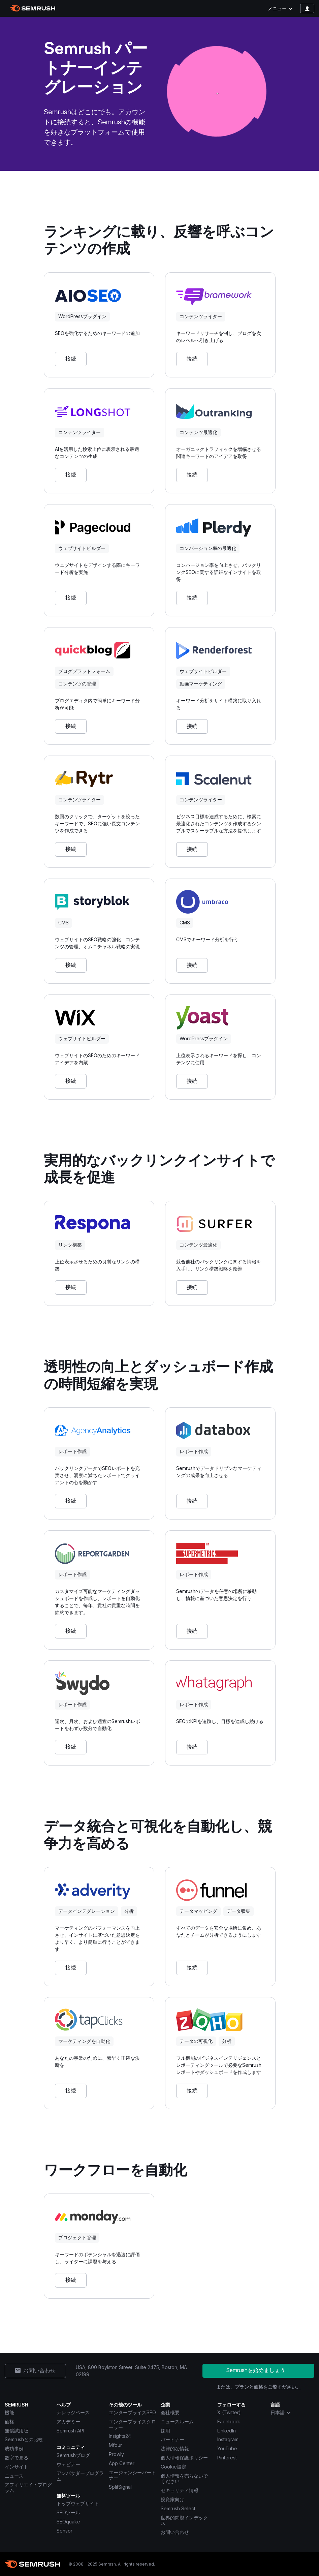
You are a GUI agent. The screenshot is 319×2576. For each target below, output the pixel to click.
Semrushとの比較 (24, 2439)
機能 (9, 2412)
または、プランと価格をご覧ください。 (258, 2387)
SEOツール (68, 2512)
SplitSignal (120, 2487)
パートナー (172, 2439)
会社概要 (170, 2412)
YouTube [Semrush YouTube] (227, 2448)
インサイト (16, 2467)
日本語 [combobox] (280, 2412)
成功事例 (14, 2448)
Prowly (116, 2454)
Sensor (64, 2531)
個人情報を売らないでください (184, 2478)
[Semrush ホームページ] (32, 8)
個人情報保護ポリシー (184, 2457)
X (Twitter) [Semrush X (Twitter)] (229, 2412)
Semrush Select (178, 2508)
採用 (165, 2430)
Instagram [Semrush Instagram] (227, 2439)
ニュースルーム (177, 2421)
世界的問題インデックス (184, 2520)
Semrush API (70, 2430)
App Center (121, 2463)
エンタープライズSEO (132, 2412)
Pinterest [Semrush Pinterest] (227, 2457)
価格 (9, 2421)
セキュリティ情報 (179, 2490)
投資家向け (172, 2499)
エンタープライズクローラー (132, 2424)
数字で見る (16, 2457)
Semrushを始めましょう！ (258, 2370)
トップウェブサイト (78, 2503)
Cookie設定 (173, 2467)
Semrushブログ (73, 2455)
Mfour (115, 2445)
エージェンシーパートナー (132, 2475)
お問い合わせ (175, 2532)
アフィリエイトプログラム (28, 2487)
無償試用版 (16, 2430)
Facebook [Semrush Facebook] (228, 2421)
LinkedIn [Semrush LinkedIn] (226, 2430)
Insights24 (120, 2436)
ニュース (14, 2476)
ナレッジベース (73, 2412)
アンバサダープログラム (80, 2476)
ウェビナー (68, 2464)
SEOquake (68, 2521)
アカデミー (68, 2421)
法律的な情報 (175, 2448)
